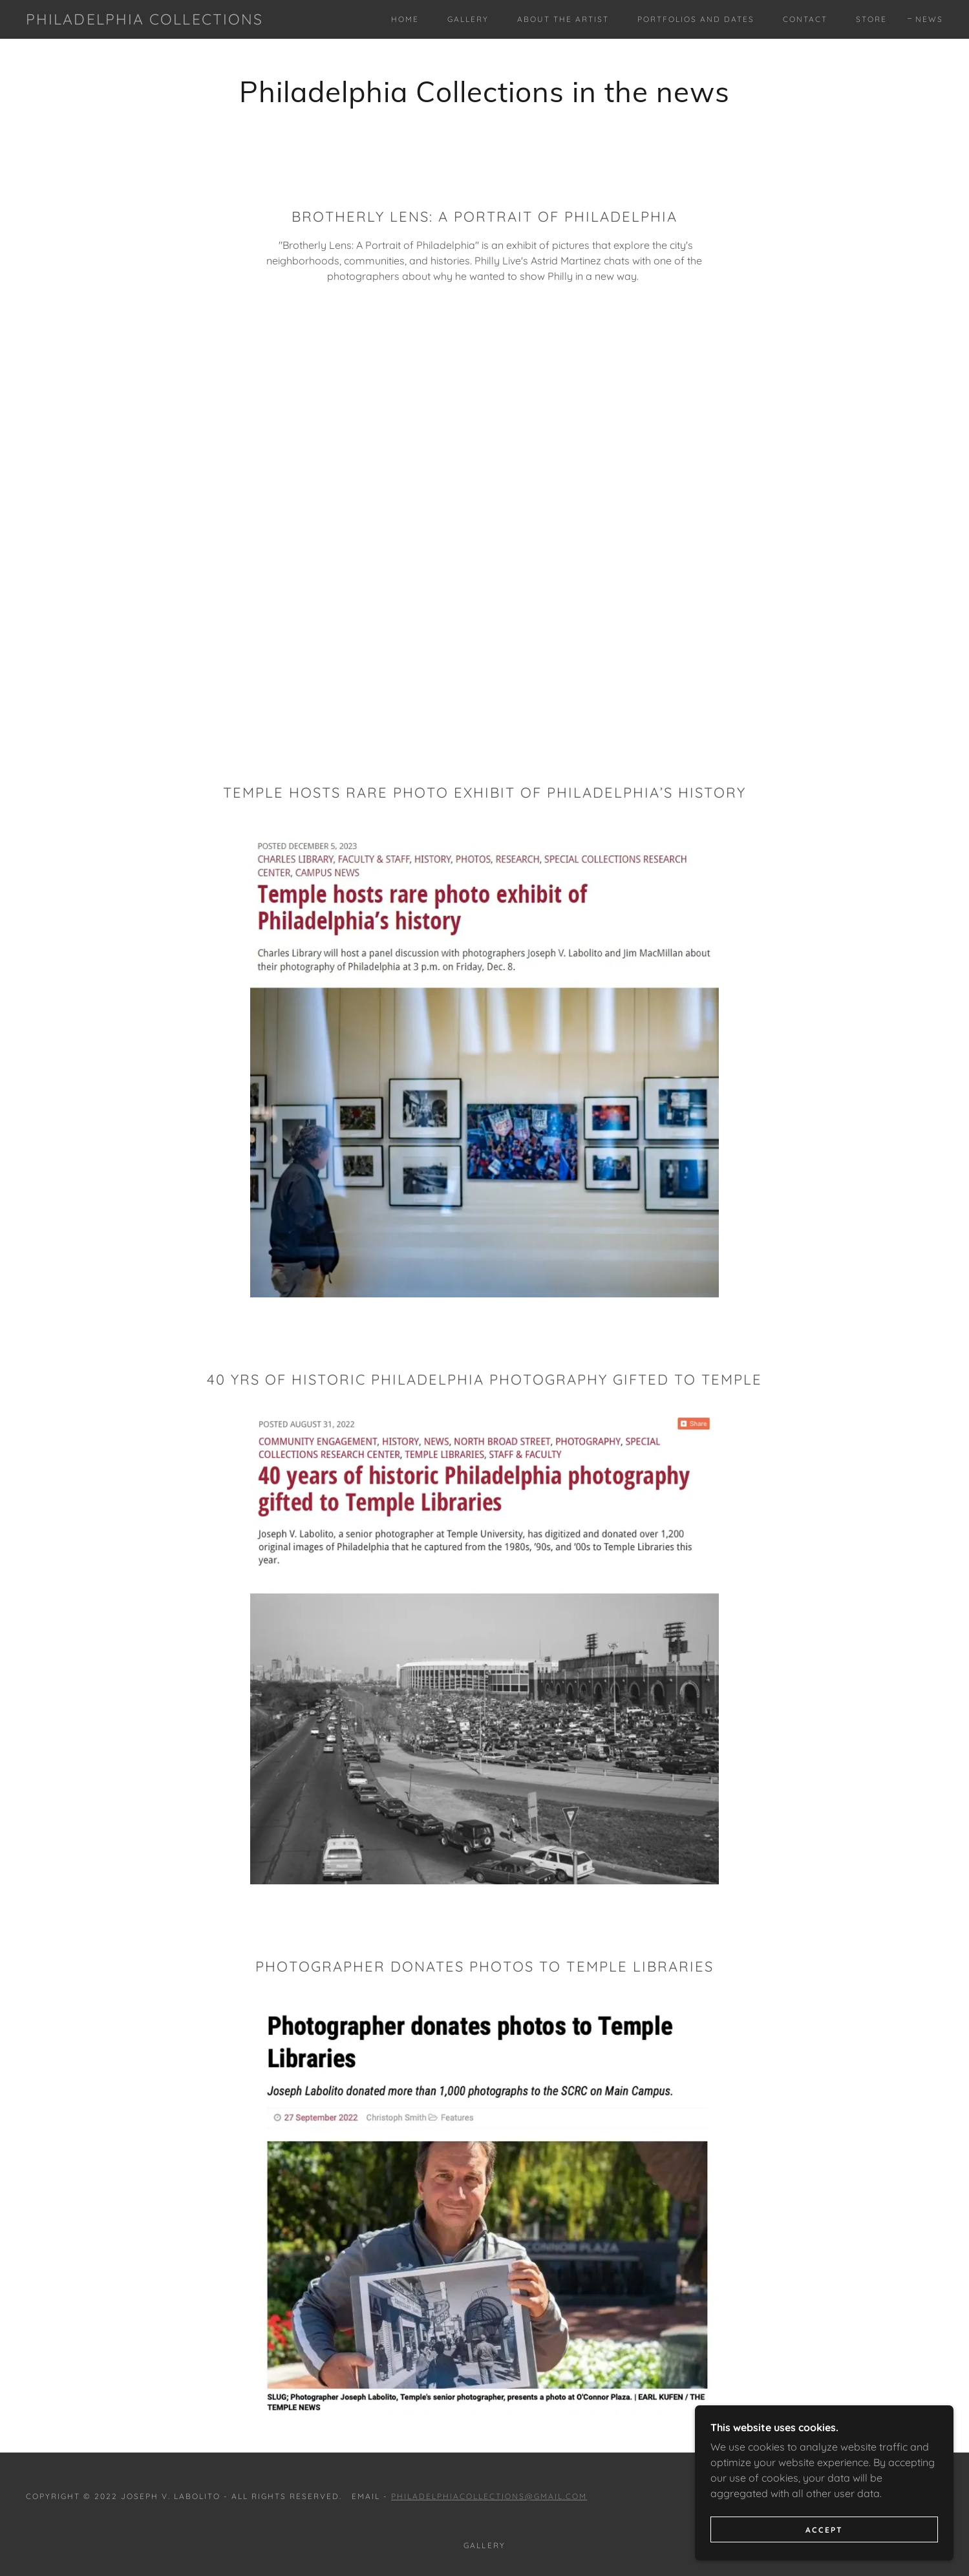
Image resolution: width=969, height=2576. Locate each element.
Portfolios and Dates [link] (695, 19)
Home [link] (405, 19)
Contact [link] (805, 19)
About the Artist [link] (563, 19)
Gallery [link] (468, 19)
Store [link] (871, 19)
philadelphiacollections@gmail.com (489, 2496)
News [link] (929, 19)
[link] (144, 20)
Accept (824, 2530)
